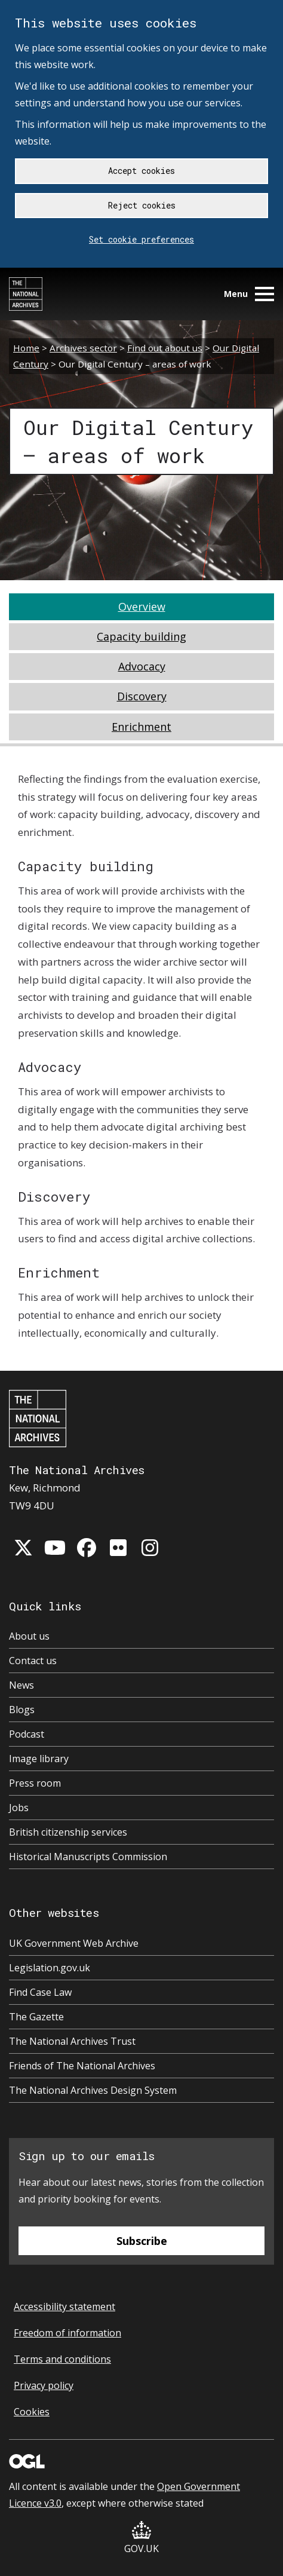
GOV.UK (141, 2538)
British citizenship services (68, 1832)
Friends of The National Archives (82, 2065)
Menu (249, 293)
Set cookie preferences (141, 239)
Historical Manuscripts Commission (88, 1856)
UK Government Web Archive (74, 1943)
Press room (35, 1783)
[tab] (141, 606)
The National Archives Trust (72, 2041)
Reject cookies (142, 205)
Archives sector (83, 348)
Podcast (26, 1734)
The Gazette (36, 2016)
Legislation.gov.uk (49, 1967)
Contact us (33, 1660)
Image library (39, 1758)
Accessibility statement (64, 2306)
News (21, 1685)
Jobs (19, 1807)
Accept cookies (141, 170)
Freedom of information (67, 2332)
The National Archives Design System (93, 2090)
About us (29, 1636)
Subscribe (141, 2241)
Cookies (32, 2411)
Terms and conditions (62, 2359)
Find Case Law (40, 1992)
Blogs (22, 1709)
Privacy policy (43, 2385)
